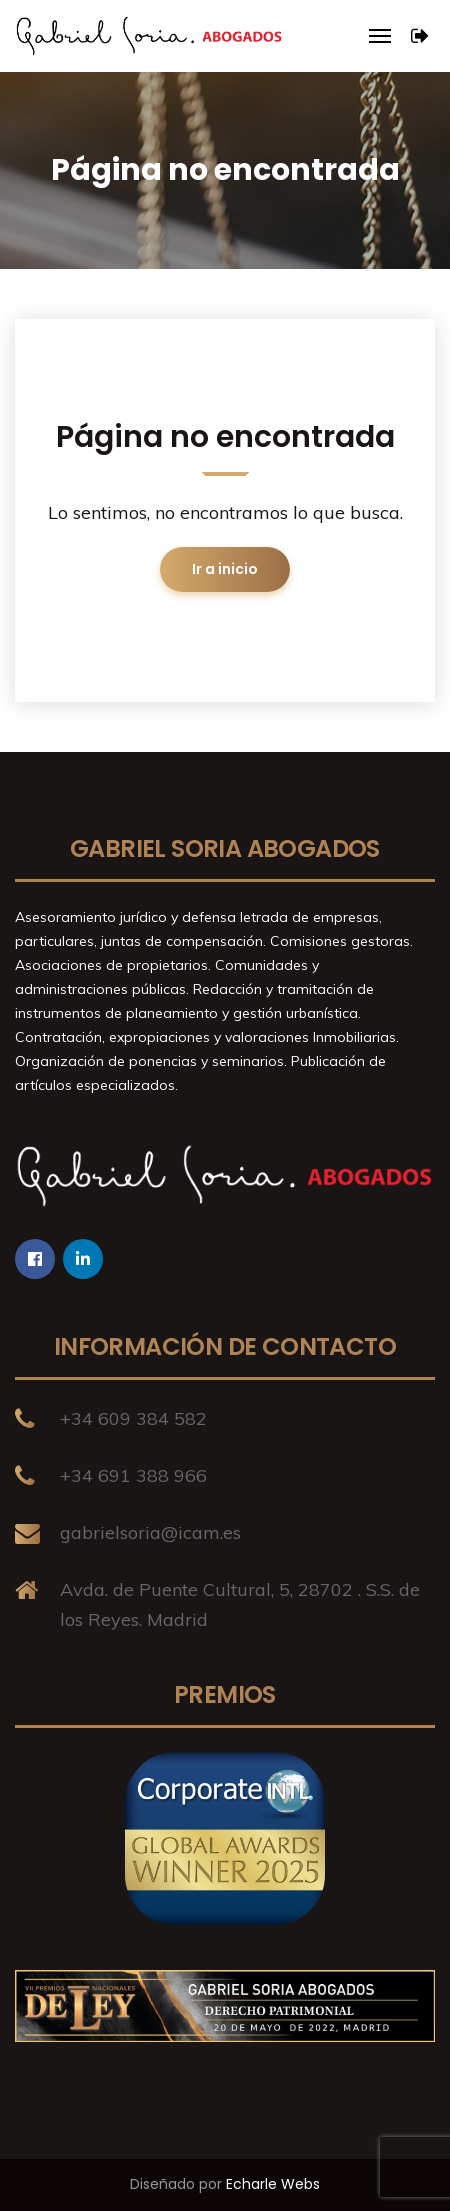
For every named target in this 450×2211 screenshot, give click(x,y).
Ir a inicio (225, 569)
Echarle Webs (273, 2184)
